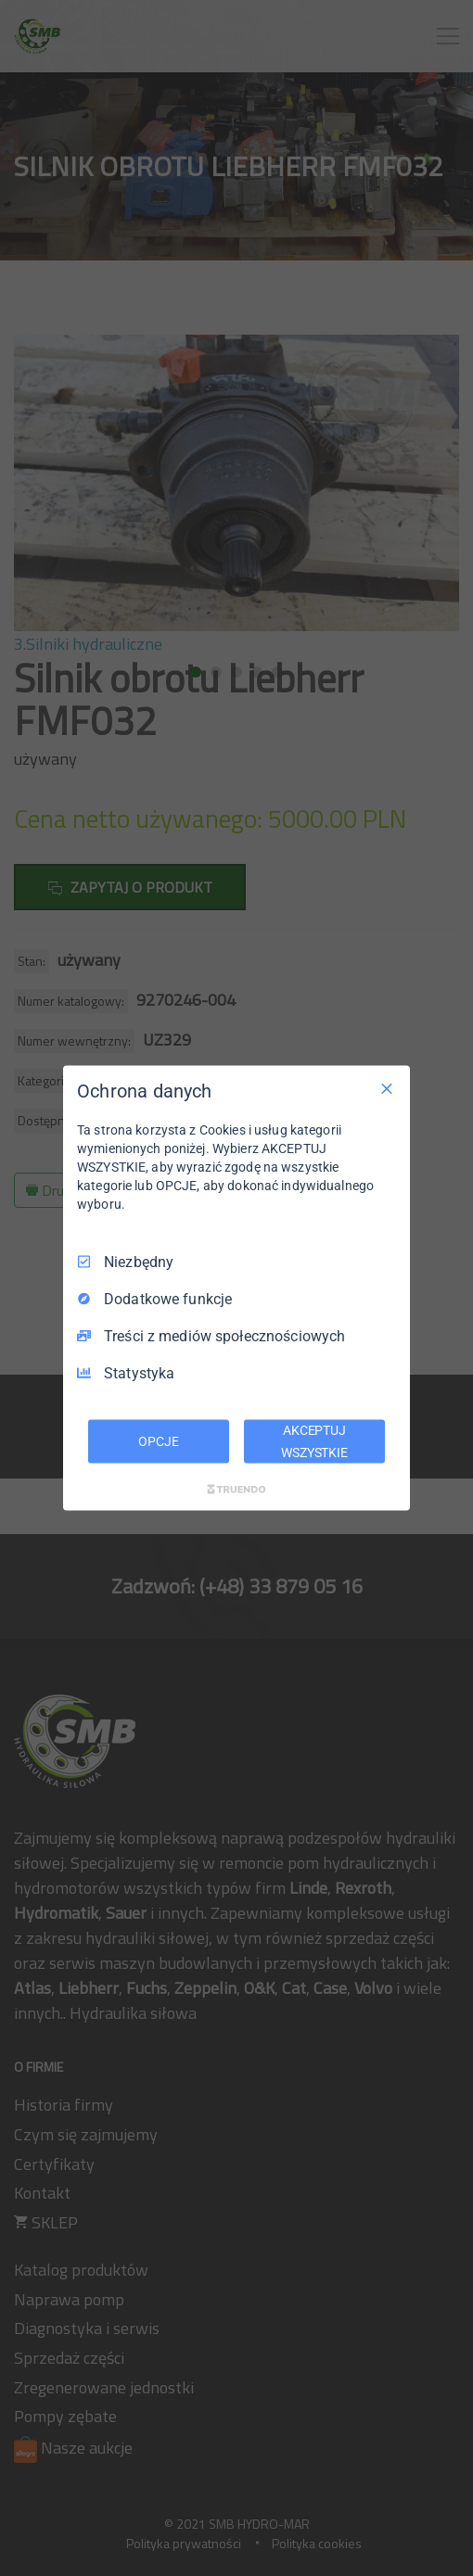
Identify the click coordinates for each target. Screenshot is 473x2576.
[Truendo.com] (236, 1489)
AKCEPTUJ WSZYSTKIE (314, 1440)
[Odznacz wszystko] (387, 1088)
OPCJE (158, 1440)
